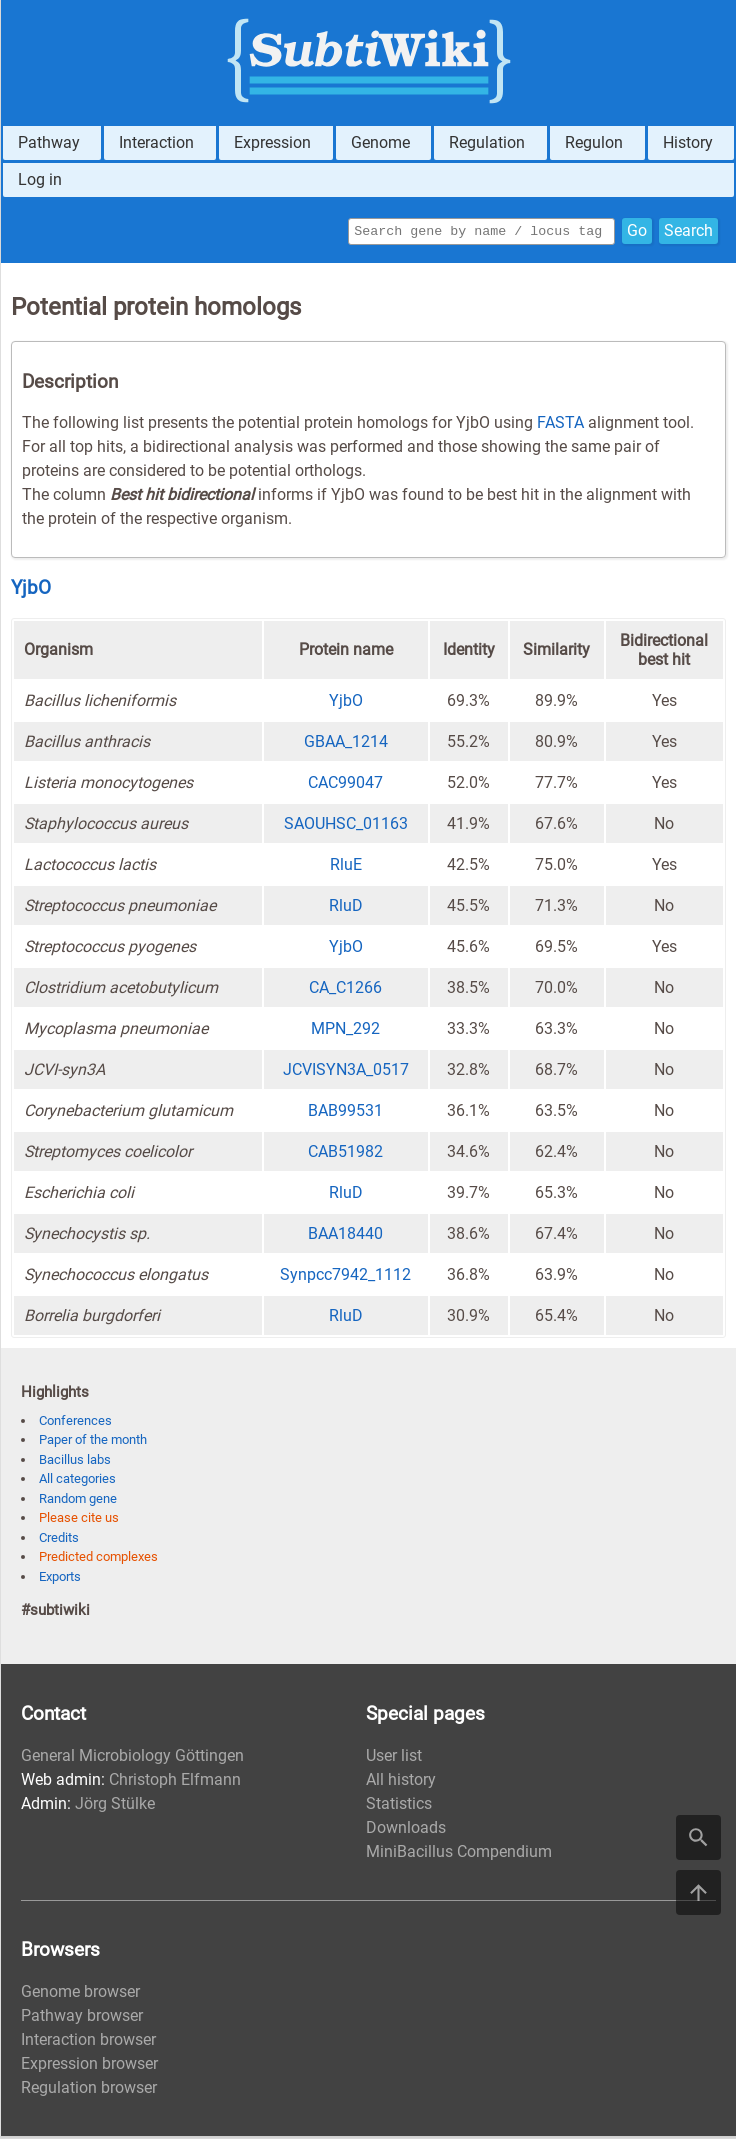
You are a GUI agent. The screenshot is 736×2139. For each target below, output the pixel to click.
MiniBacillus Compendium (459, 1854)
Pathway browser (82, 2018)
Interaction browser (88, 2042)
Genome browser (80, 1994)
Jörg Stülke (115, 1806)
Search (688, 232)
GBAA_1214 (346, 744)
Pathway (49, 142)
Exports (60, 1579)
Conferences (75, 1423)
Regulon (594, 142)
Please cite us (79, 1520)
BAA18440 (345, 1236)
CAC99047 (345, 785)
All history (401, 1782)
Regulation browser (89, 2090)
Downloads (406, 1830)
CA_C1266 (345, 990)
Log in (40, 179)
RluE (346, 867)
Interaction (156, 142)
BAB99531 (345, 1113)
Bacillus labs (75, 1462)
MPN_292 (345, 1031)
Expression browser (89, 2066)
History (688, 142)
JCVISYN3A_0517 (346, 1072)
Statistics (399, 1806)
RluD (346, 908)
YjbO (31, 591)
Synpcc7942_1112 (345, 1277)
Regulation (487, 142)
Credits (59, 1540)
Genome (380, 142)
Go (637, 232)
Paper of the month (93, 1442)
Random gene (78, 1501)
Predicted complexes (98, 1559)
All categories (77, 1481)
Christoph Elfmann (175, 1782)
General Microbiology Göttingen (132, 1758)
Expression (272, 142)
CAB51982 (345, 1154)
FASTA (560, 425)
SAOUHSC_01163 (346, 826)
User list (394, 1758)
